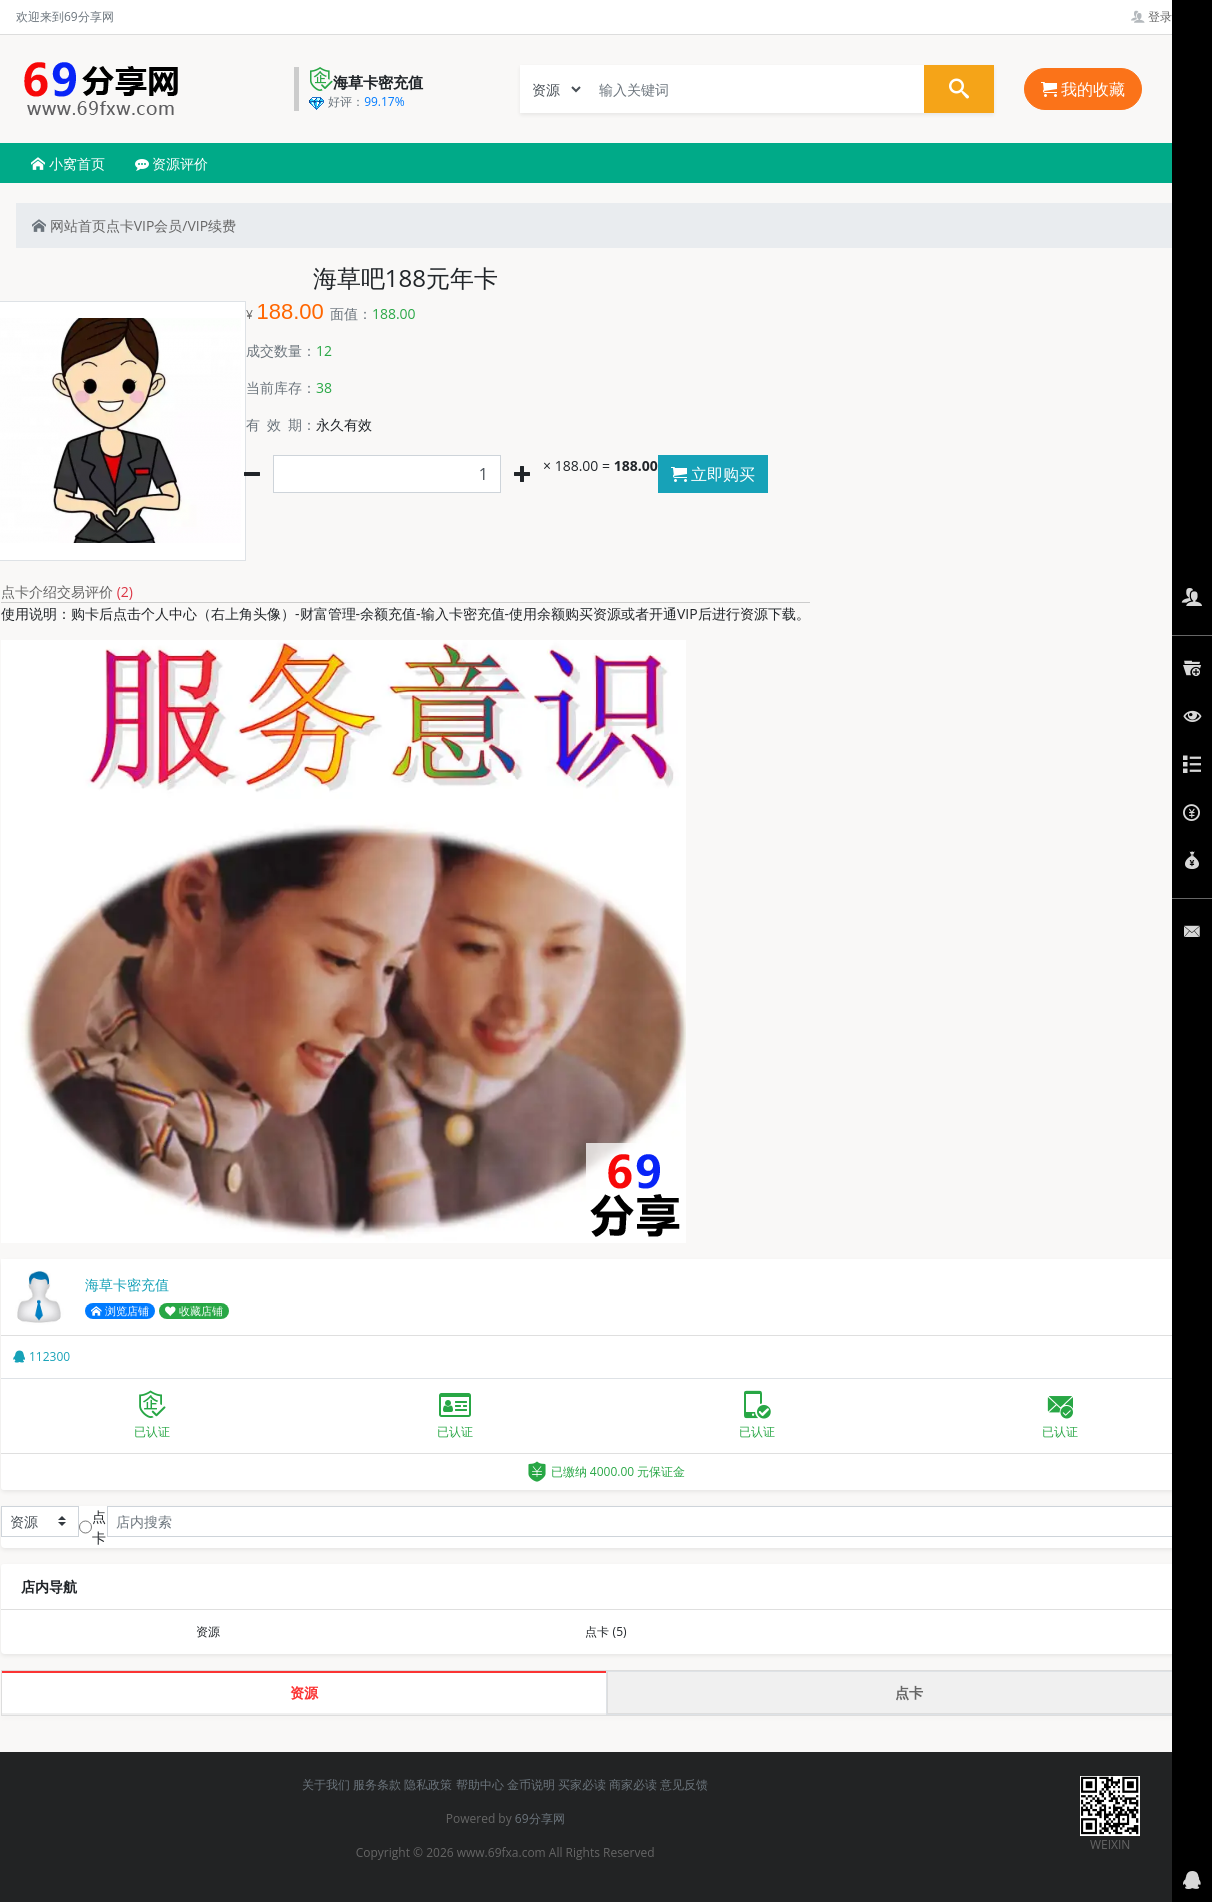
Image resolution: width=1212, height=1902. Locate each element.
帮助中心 (480, 1784)
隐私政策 (428, 1784)
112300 (41, 1356)
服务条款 (377, 1784)
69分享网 (540, 1818)
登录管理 (1163, 16)
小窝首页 (68, 163)
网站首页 (69, 225)
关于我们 (326, 1784)
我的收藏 (1083, 89)
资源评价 (172, 163)
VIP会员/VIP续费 (185, 225)
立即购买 (713, 474)
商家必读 (633, 1784)
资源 (208, 1631)
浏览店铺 (120, 1311)
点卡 (120, 225)
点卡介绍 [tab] (29, 591)
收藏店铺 (194, 1311)
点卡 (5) (605, 1631)
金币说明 (531, 1784)
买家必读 (582, 1784)
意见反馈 (684, 1784)
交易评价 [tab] (95, 591)
